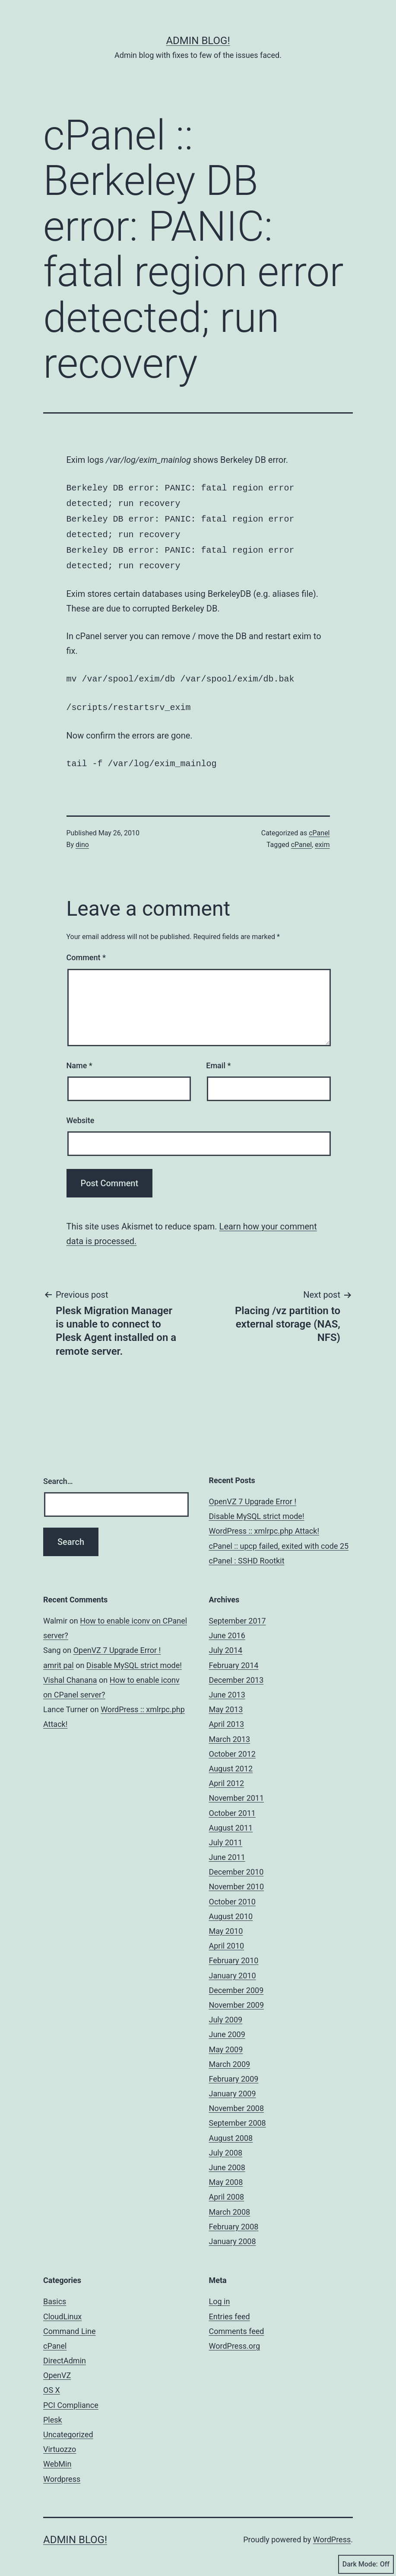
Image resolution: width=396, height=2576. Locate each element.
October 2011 (232, 1805)
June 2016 (227, 1627)
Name (79, 1057)
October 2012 (232, 1746)
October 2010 (232, 1893)
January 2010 (232, 1967)
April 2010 (226, 1937)
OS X (51, 2382)
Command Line (69, 2323)
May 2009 (226, 2041)
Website (81, 1112)
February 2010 (234, 1952)
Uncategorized (68, 2426)
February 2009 (234, 2071)
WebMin (57, 2456)
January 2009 (232, 2085)
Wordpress (61, 2471)
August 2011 (231, 1820)
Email (218, 1057)
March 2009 (229, 2056)
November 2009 (236, 1997)
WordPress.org (234, 2338)
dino (82, 837)
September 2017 (237, 1613)
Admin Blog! (198, 41)
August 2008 (231, 2130)
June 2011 (227, 1849)
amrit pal (58, 1657)
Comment (86, 949)
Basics (54, 2293)
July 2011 (226, 1834)
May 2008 (226, 2174)
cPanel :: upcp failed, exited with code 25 (279, 1538)
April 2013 (226, 1716)
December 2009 (236, 1982)
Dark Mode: (366, 2564)
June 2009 (227, 2026)
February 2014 (234, 1657)
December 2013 (236, 1672)
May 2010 (226, 1923)
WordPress (332, 2531)
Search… (58, 1473)
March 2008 (229, 2204)
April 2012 (226, 1775)
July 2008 (226, 2144)
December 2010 (236, 1864)
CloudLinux (62, 2308)
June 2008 (227, 2159)
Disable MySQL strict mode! (256, 1508)
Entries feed (229, 2308)
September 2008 (237, 2115)
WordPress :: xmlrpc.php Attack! (264, 1523)
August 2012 (231, 1760)
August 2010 (231, 1908)
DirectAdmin (64, 2352)
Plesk (52, 2412)
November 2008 (236, 2100)
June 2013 (227, 1686)
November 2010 (236, 1878)
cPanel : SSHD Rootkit (247, 1552)
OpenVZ (57, 2367)
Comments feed (236, 2323)
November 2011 (236, 1790)
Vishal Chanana (70, 1672)
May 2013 (226, 1701)
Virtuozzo (59, 2441)
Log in (219, 2293)
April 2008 (226, 2189)
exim (322, 837)
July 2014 (226, 1642)
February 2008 (234, 2218)
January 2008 (232, 2233)
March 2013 (229, 1731)
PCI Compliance (70, 2397)
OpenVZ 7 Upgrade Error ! (253, 1493)
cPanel (319, 825)
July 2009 (226, 2011)
